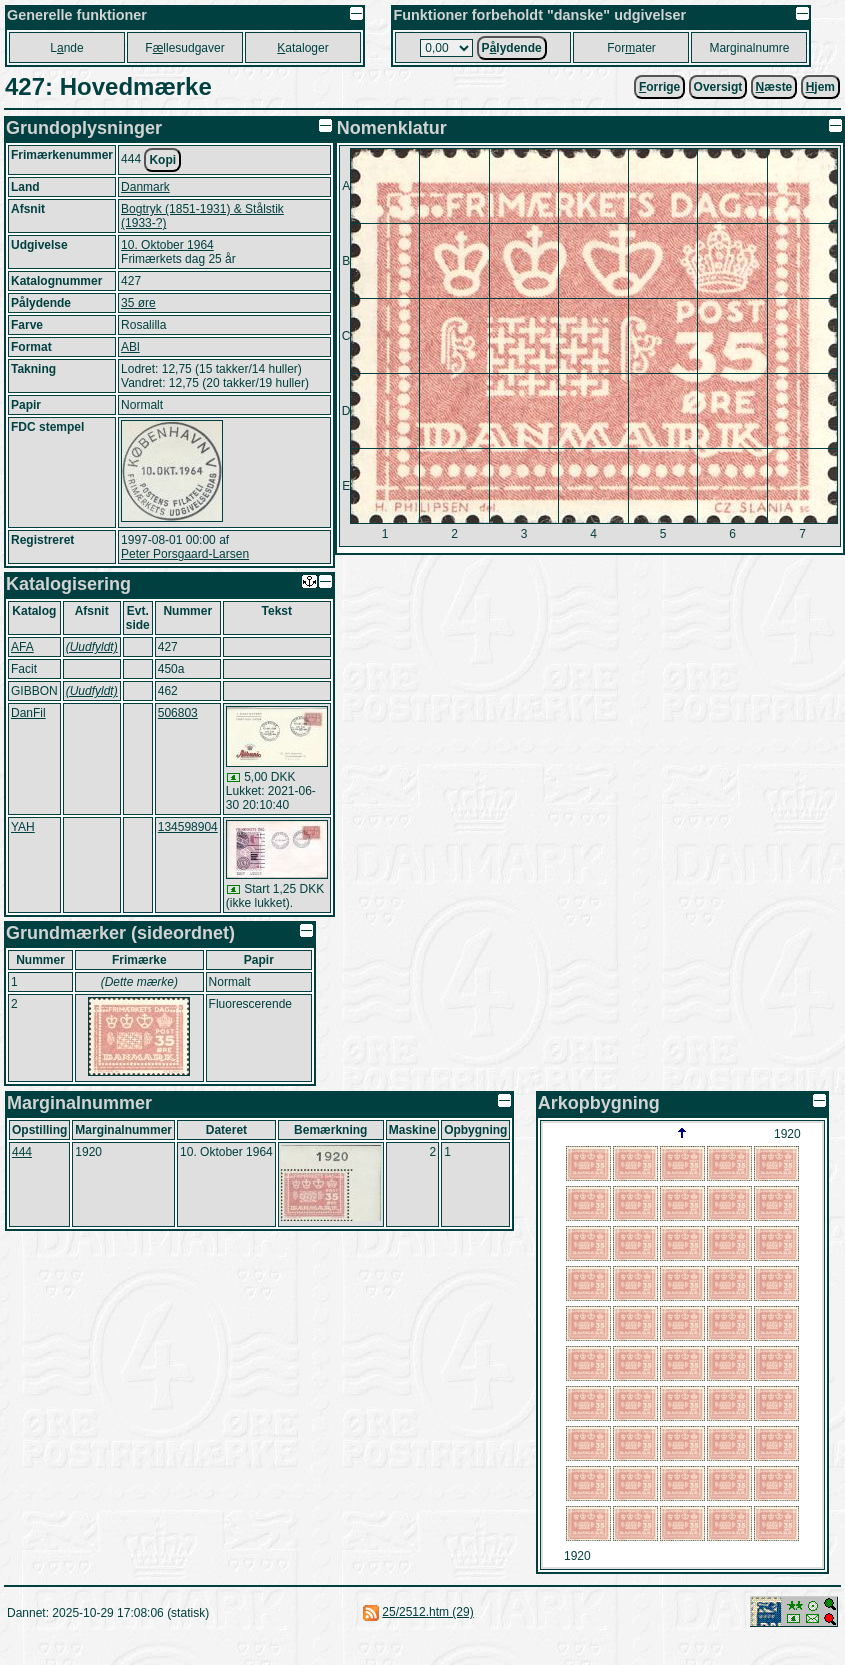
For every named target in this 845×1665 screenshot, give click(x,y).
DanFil (28, 713)
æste (774, 87)
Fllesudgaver (184, 48)
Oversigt (718, 87)
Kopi (162, 160)
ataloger (302, 48)
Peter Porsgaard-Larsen (185, 554)
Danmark (145, 187)
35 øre (138, 303)
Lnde (66, 48)
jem (820, 87)
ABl (130, 347)
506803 (178, 713)
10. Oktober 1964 (167, 245)
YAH (23, 827)
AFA (22, 647)
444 (22, 1152)
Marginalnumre (749, 48)
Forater (631, 48)
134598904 (188, 827)
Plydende (512, 48)
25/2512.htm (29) (427, 1612)
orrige (659, 87)
